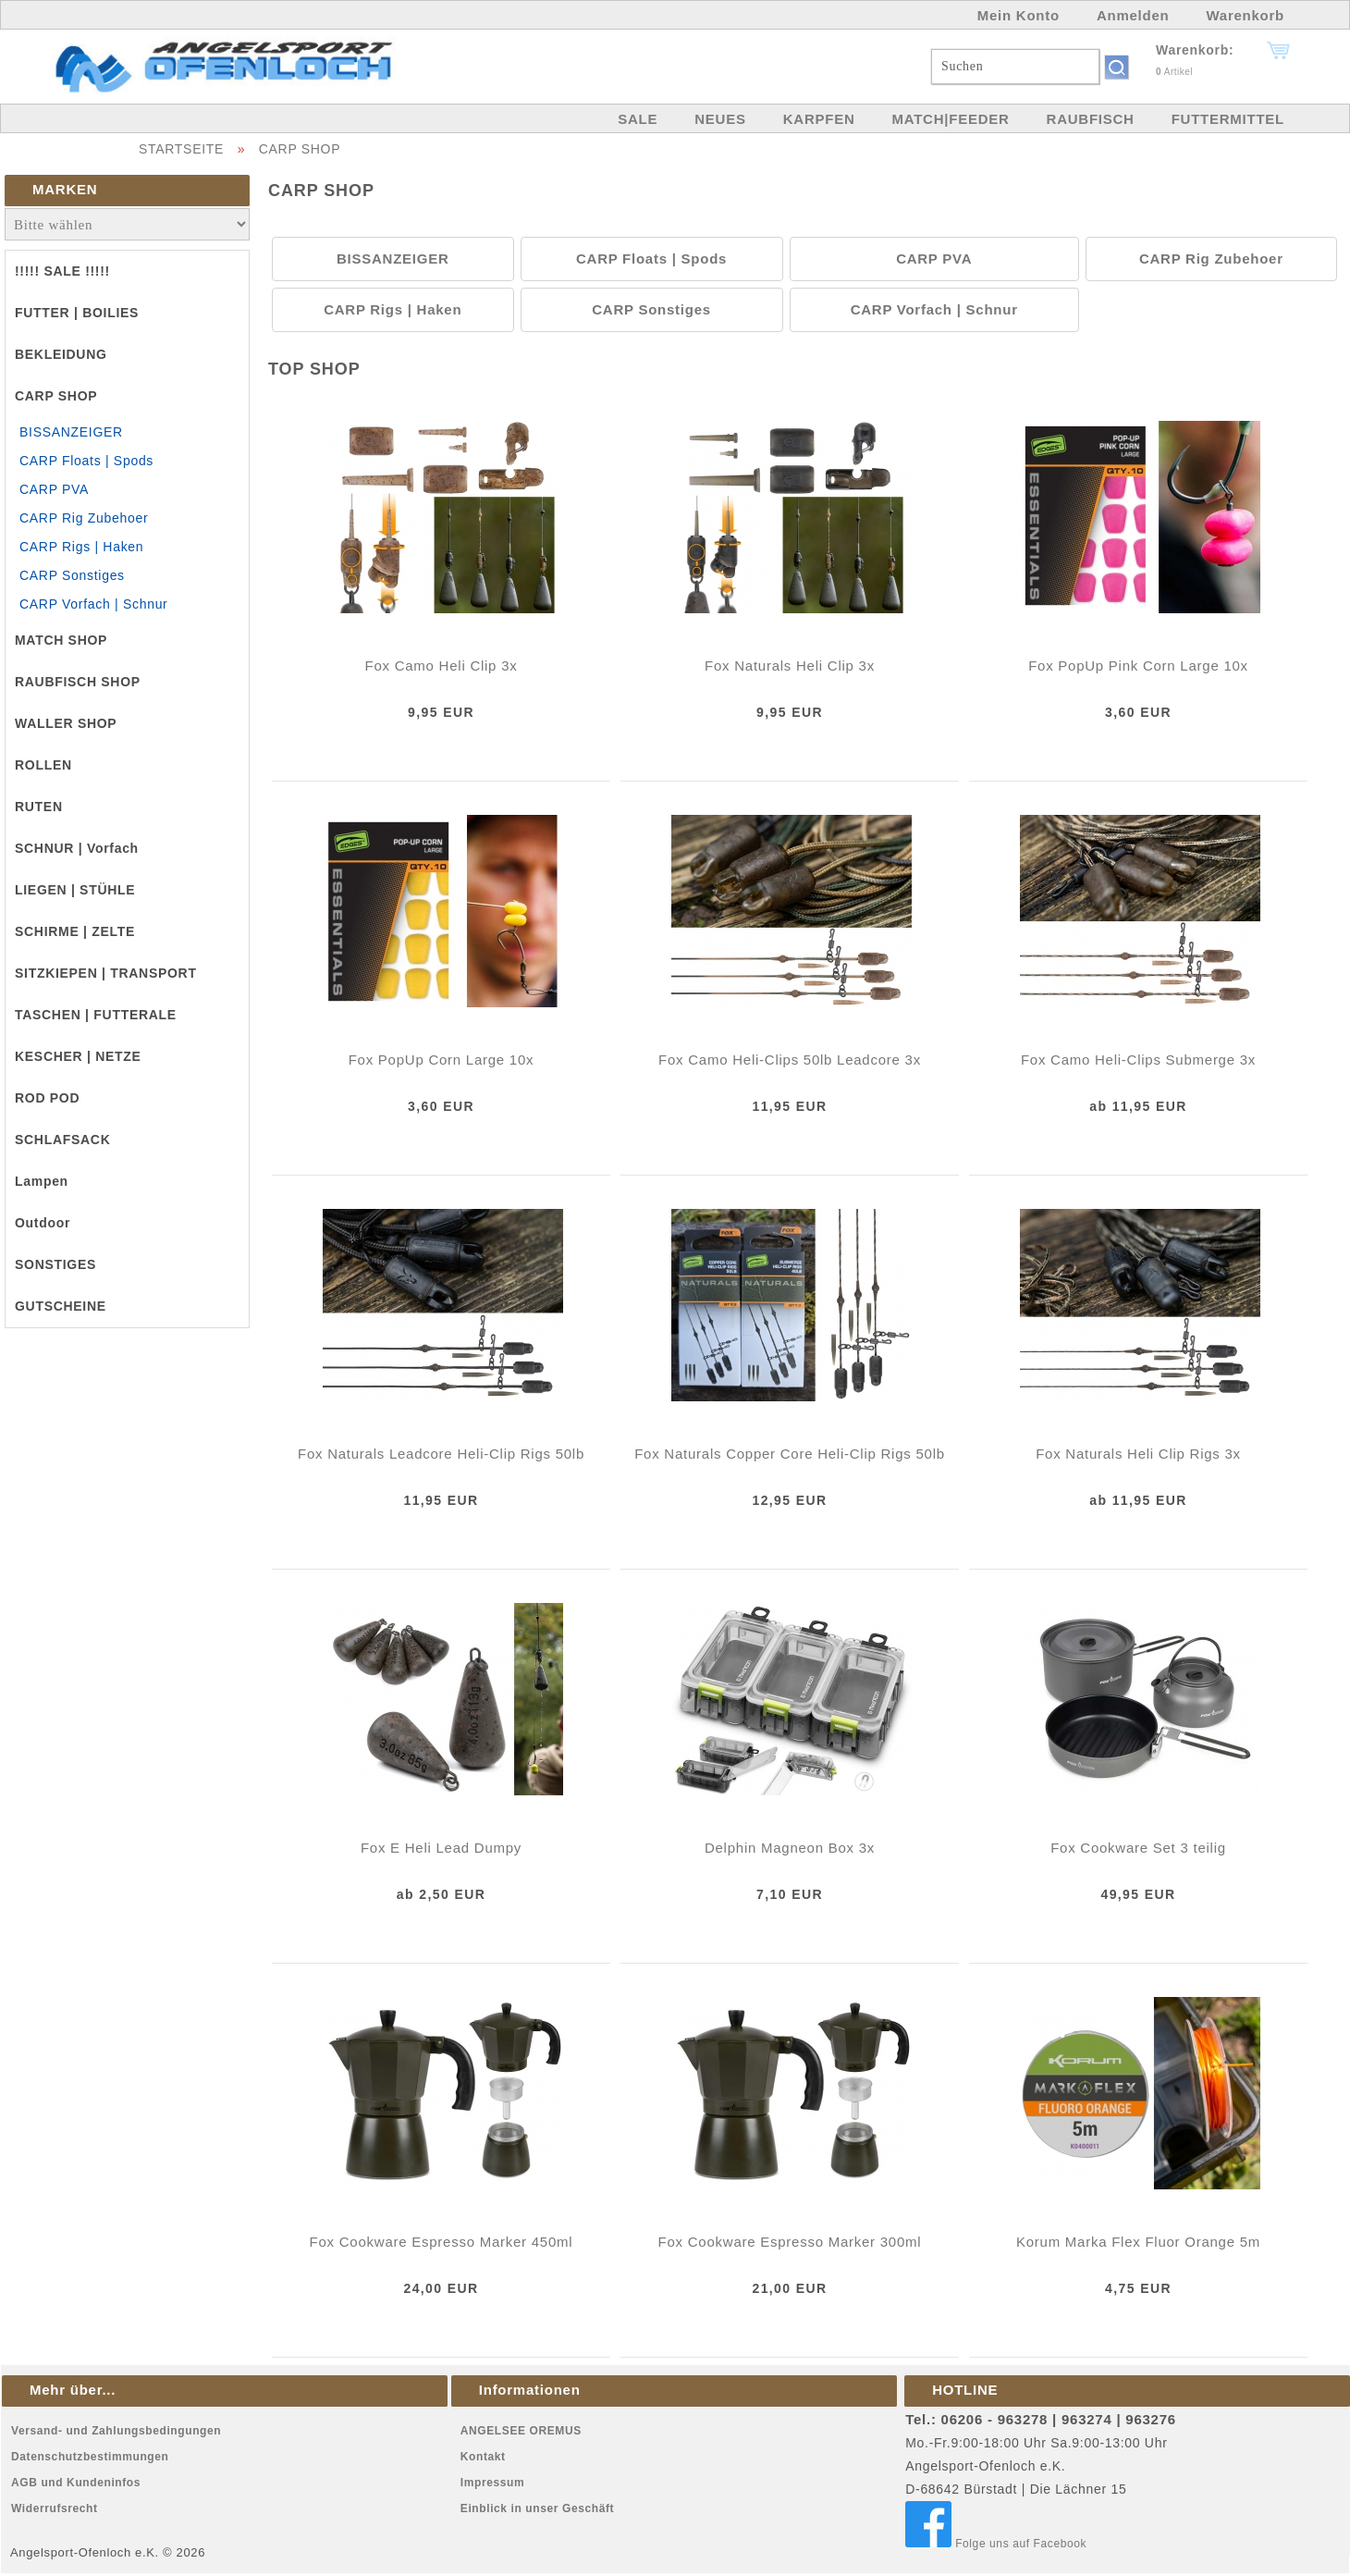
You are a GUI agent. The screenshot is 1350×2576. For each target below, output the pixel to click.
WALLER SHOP (66, 723)
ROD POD (47, 1098)
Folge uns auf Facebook (995, 2543)
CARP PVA (54, 489)
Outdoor (42, 1222)
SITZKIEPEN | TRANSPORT (106, 973)
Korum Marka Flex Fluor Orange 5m (1138, 2241)
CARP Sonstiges (72, 575)
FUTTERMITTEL (1228, 119)
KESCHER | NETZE (78, 1056)
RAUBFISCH (1091, 119)
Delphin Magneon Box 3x (790, 1847)
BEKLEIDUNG (61, 354)
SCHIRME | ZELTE (75, 931)
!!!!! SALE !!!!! (62, 271)
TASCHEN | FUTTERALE (96, 1014)
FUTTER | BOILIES (77, 312)
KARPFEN (819, 119)
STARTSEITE (181, 149)
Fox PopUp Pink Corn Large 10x (1138, 665)
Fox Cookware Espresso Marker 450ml (441, 2241)
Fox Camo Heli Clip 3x (441, 665)
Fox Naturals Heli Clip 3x (790, 665)
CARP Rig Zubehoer (83, 518)
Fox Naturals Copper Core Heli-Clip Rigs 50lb (789, 1453)
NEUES (719, 119)
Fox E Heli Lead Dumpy (441, 1847)
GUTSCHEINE (60, 1306)
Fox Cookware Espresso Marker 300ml (790, 2241)
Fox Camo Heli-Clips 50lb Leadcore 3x (789, 1059)
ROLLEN (43, 765)
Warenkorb (1245, 15)
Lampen (41, 1181)
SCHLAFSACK (62, 1139)
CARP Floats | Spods (86, 460)
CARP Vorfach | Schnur (93, 604)
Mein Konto (1018, 15)
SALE (637, 119)
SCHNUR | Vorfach (77, 848)
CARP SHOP (300, 149)
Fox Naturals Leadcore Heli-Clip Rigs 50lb (441, 1453)
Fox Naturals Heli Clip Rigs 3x (1138, 1453)
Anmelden (1133, 15)
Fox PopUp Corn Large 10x (441, 1059)
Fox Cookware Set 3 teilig (1138, 1847)
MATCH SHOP (61, 640)
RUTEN (39, 806)
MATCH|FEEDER (950, 119)
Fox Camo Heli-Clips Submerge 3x (1138, 1059)
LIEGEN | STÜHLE (75, 889)
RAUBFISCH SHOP (78, 681)
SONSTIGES (55, 1264)
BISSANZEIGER (71, 432)
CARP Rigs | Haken (81, 546)
